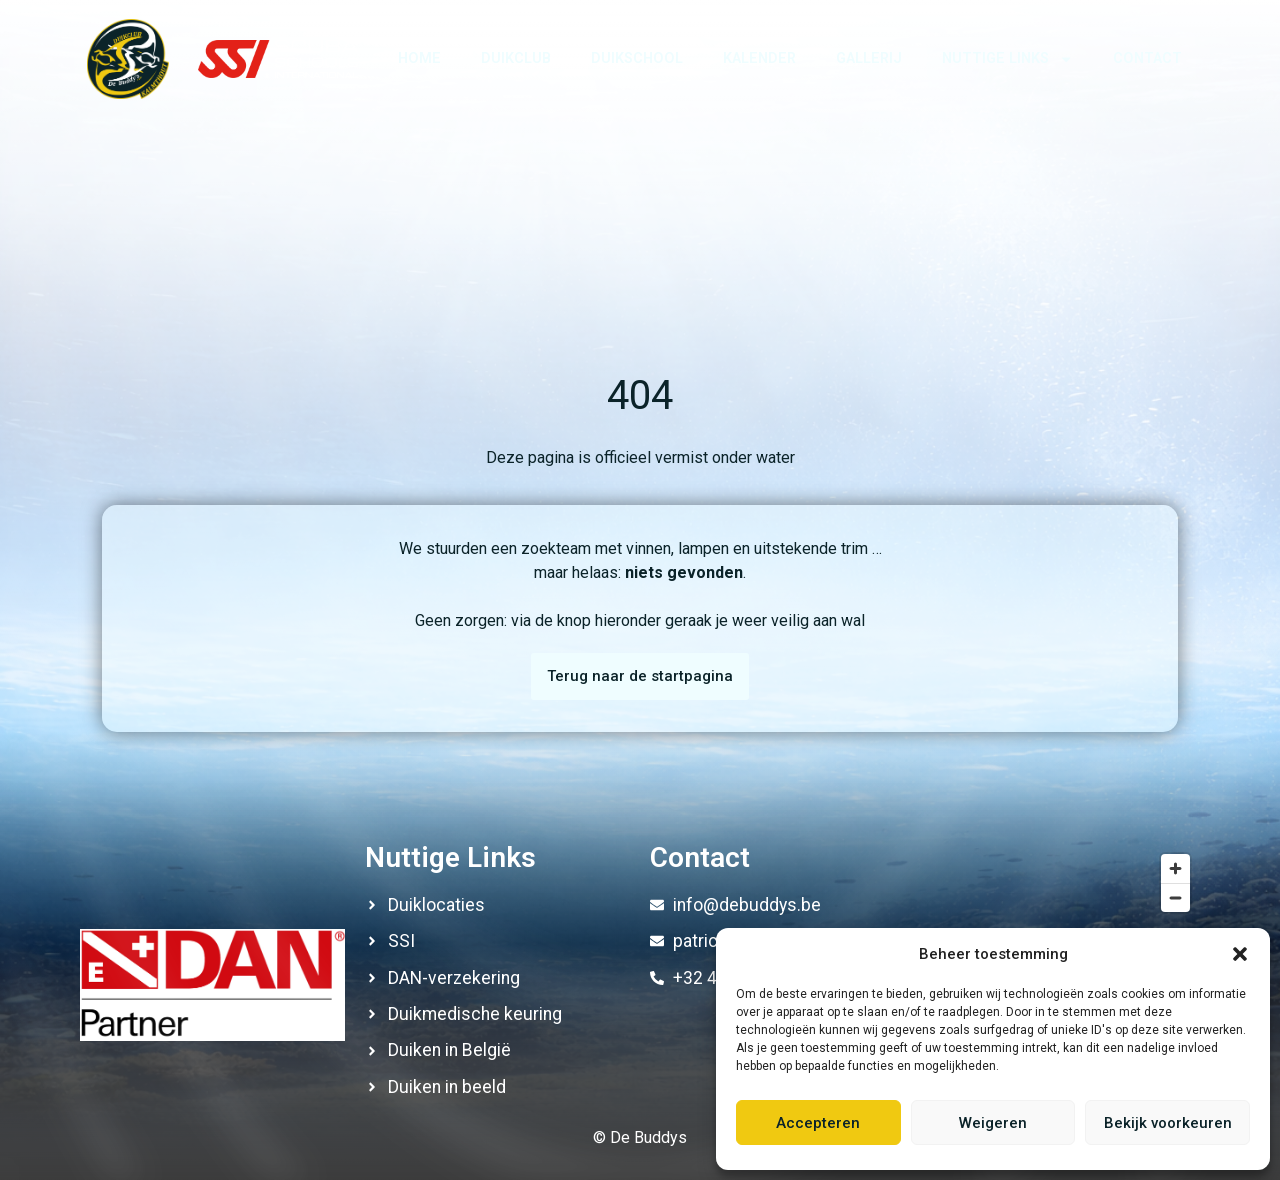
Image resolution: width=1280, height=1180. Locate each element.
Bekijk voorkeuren (1168, 1123)
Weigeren (993, 1123)
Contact (1147, 58)
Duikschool (637, 58)
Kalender (759, 58)
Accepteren (818, 1123)
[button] (1240, 954)
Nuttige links (1007, 59)
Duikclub (516, 58)
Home (419, 58)
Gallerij (869, 58)
